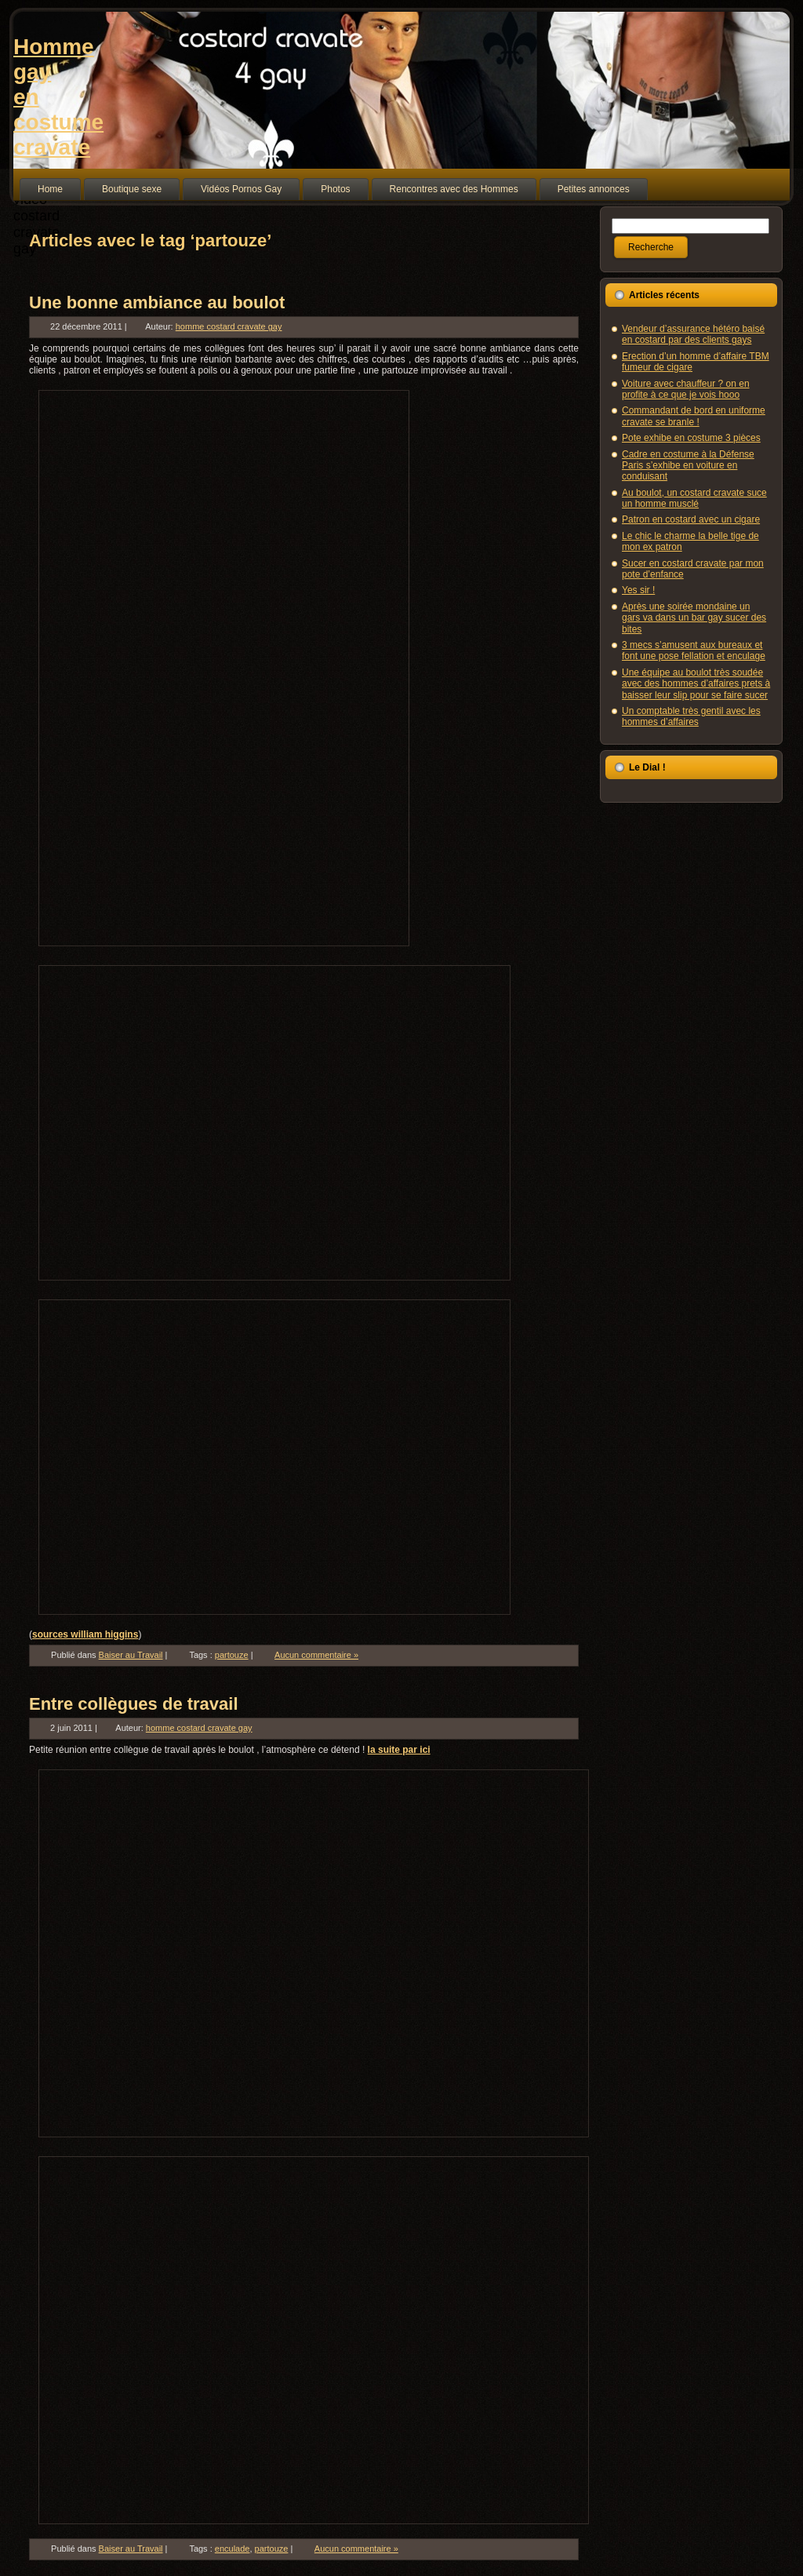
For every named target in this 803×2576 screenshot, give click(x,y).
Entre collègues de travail (133, 1704)
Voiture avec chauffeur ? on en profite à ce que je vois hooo (686, 389)
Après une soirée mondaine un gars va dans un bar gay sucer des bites (694, 618)
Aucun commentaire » (316, 1655)
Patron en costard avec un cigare (691, 519)
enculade (232, 2548)
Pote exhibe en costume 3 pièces (691, 437)
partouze (232, 1655)
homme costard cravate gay (229, 326)
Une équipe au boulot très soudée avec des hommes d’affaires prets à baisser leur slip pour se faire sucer (696, 684)
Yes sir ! (638, 590)
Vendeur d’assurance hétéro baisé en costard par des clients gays (693, 334)
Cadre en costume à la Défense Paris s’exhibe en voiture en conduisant (688, 466)
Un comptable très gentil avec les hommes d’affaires (691, 716)
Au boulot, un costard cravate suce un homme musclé (694, 498)
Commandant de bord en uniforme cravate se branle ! (693, 416)
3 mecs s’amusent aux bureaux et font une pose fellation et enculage (693, 650)
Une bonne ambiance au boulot (157, 302)
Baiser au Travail (131, 1655)
